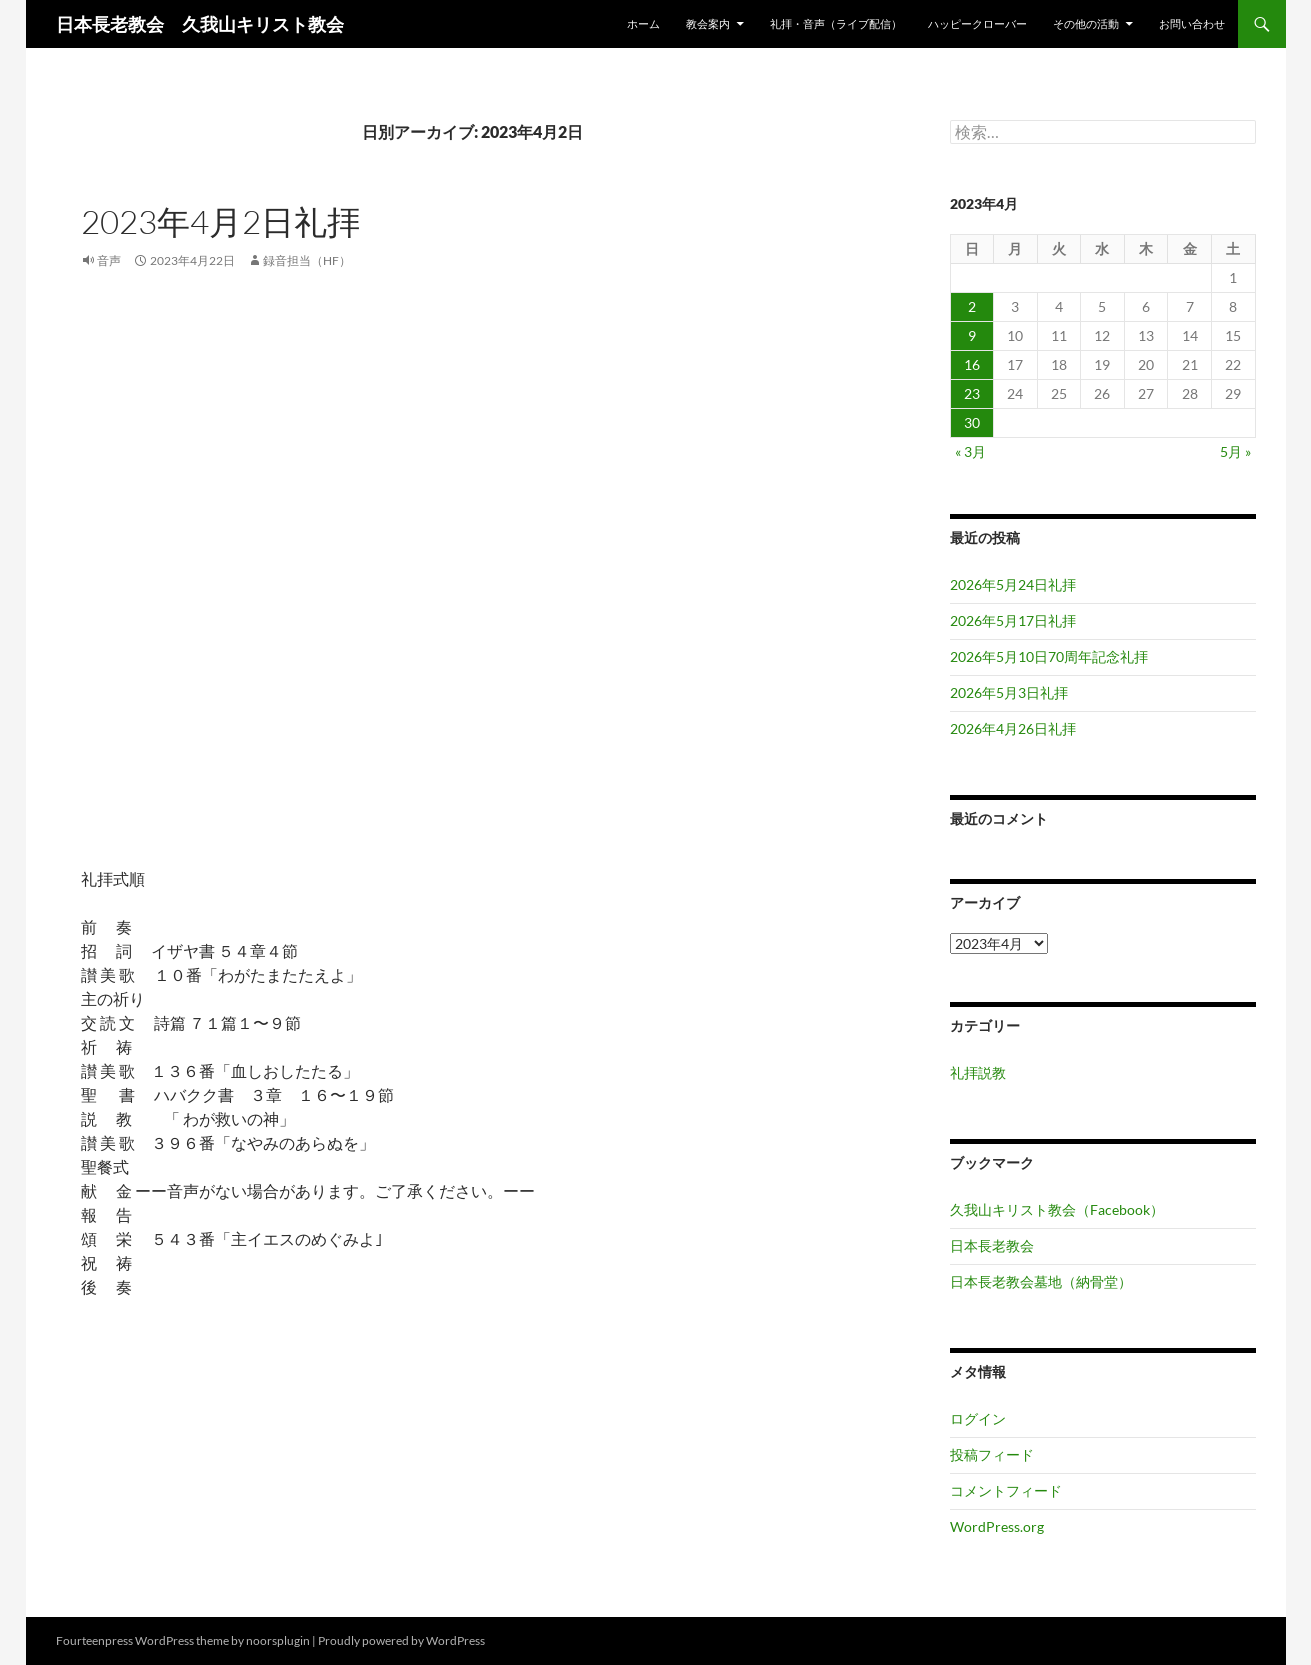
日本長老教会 (992, 1245)
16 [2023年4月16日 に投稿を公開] (972, 364)
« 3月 (970, 451)
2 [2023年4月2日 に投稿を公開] (972, 306)
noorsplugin (278, 1640)
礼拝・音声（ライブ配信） (836, 23)
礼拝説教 (978, 1072)
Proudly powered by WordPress (401, 1640)
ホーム (643, 23)
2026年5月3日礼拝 (1009, 692)
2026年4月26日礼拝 (1013, 728)
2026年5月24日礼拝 (1013, 584)
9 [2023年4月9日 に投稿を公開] (972, 335)
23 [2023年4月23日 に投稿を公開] (972, 393)
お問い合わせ (1192, 23)
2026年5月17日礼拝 (1013, 620)
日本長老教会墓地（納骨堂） (1041, 1281)
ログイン (978, 1418)
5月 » (1235, 451)
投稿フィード (992, 1454)
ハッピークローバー (977, 23)
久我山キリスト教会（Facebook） (1057, 1209)
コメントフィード (1006, 1490)
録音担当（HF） (307, 260)
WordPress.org (997, 1526)
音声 (109, 260)
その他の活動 (1086, 23)
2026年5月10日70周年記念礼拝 (1049, 656)
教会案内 (708, 23)
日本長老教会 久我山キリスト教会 (200, 24)
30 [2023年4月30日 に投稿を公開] (972, 422)
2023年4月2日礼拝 (220, 221)
